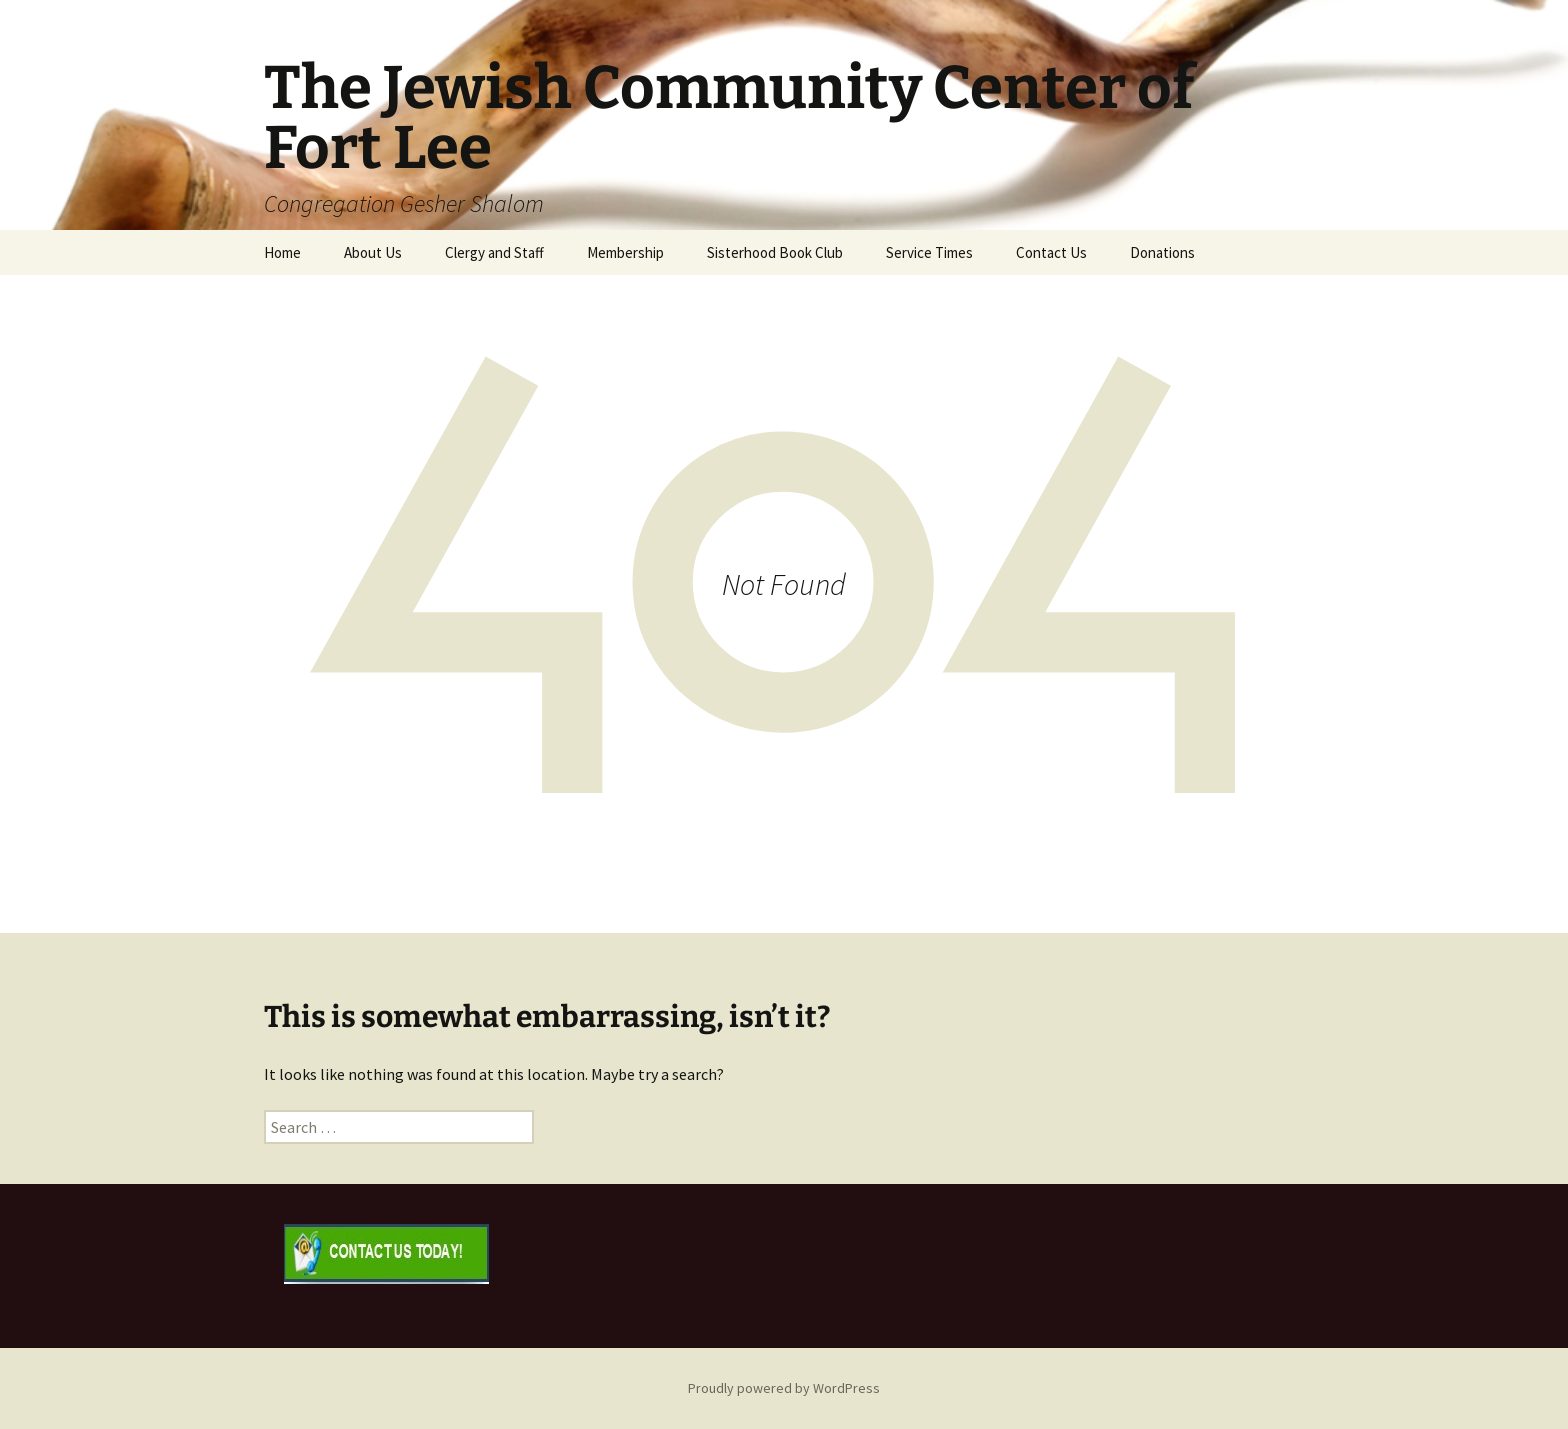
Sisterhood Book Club (775, 252)
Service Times (929, 252)
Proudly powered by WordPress (784, 1388)
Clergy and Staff (494, 252)
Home (282, 252)
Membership (625, 252)
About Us (373, 252)
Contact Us (1051, 252)
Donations (1162, 252)
